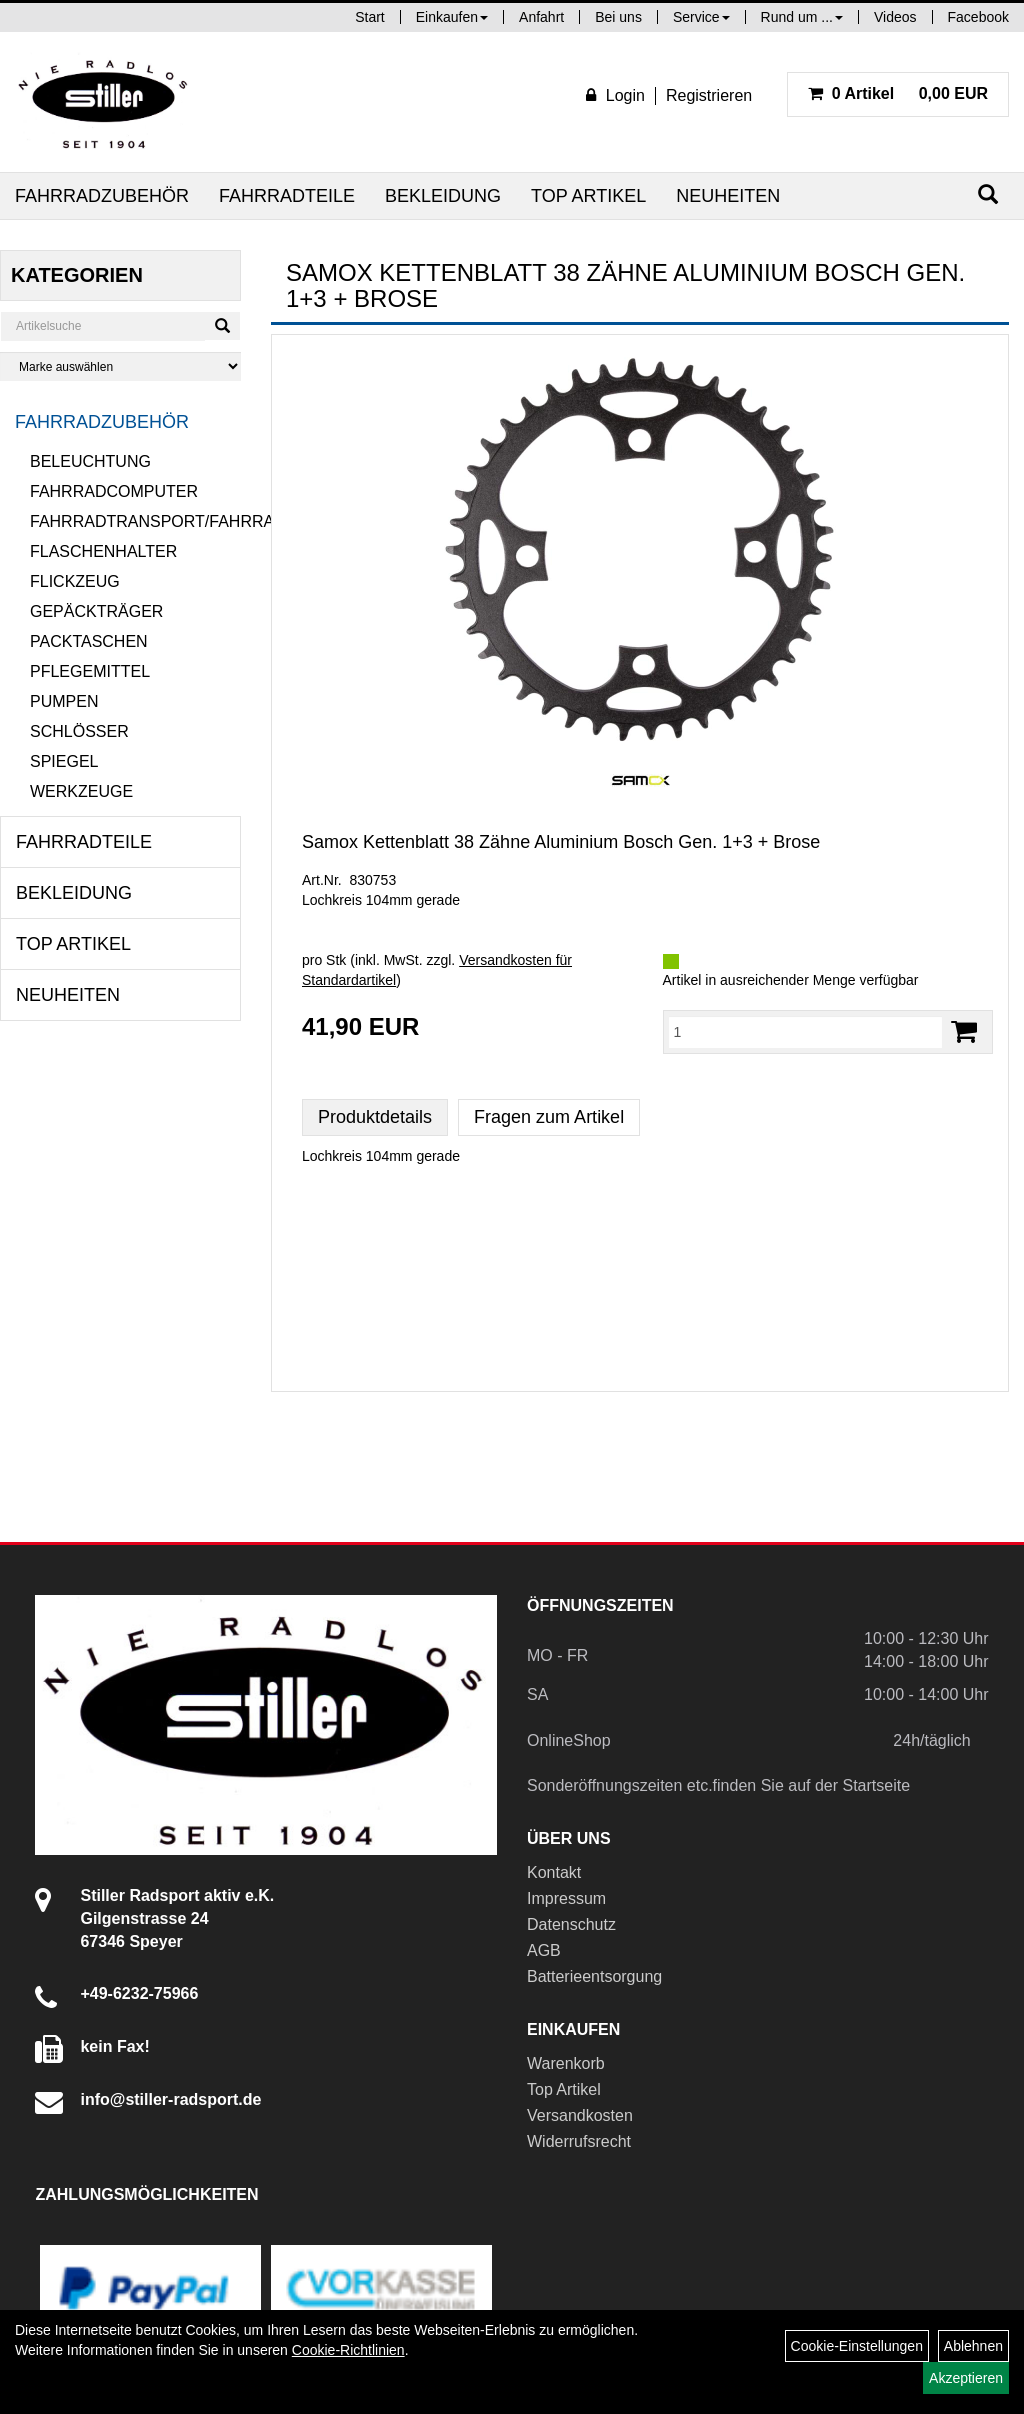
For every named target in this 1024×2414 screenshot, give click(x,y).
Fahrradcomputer (114, 491)
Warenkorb (566, 2063)
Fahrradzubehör (102, 196)
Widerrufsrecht (579, 2141)
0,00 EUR (898, 93)
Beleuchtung (90, 461)
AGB (544, 1950)
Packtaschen (89, 641)
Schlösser (79, 731)
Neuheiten (728, 196)
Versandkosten (580, 2115)
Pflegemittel (90, 671)
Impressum (566, 1898)
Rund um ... (802, 17)
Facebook (978, 17)
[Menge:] (806, 1032)
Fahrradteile (287, 196)
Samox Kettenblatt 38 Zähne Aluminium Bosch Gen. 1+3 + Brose (561, 842)
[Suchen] (988, 194)
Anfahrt (541, 17)
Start (370, 17)
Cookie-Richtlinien (348, 2350)
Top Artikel (588, 196)
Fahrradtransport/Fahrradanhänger (135, 521)
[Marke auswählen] (120, 366)
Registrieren (709, 95)
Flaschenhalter (103, 551)
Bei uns (618, 17)
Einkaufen (452, 17)
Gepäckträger (96, 611)
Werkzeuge (81, 791)
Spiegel (64, 761)
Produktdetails (375, 1117)
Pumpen (64, 701)
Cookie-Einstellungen (857, 2346)
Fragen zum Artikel (549, 1117)
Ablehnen (973, 2346)
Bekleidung (443, 196)
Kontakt (554, 1872)
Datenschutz (571, 1924)
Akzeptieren (966, 2378)
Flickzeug (75, 581)
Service (701, 17)
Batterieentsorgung (594, 1976)
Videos (895, 17)
